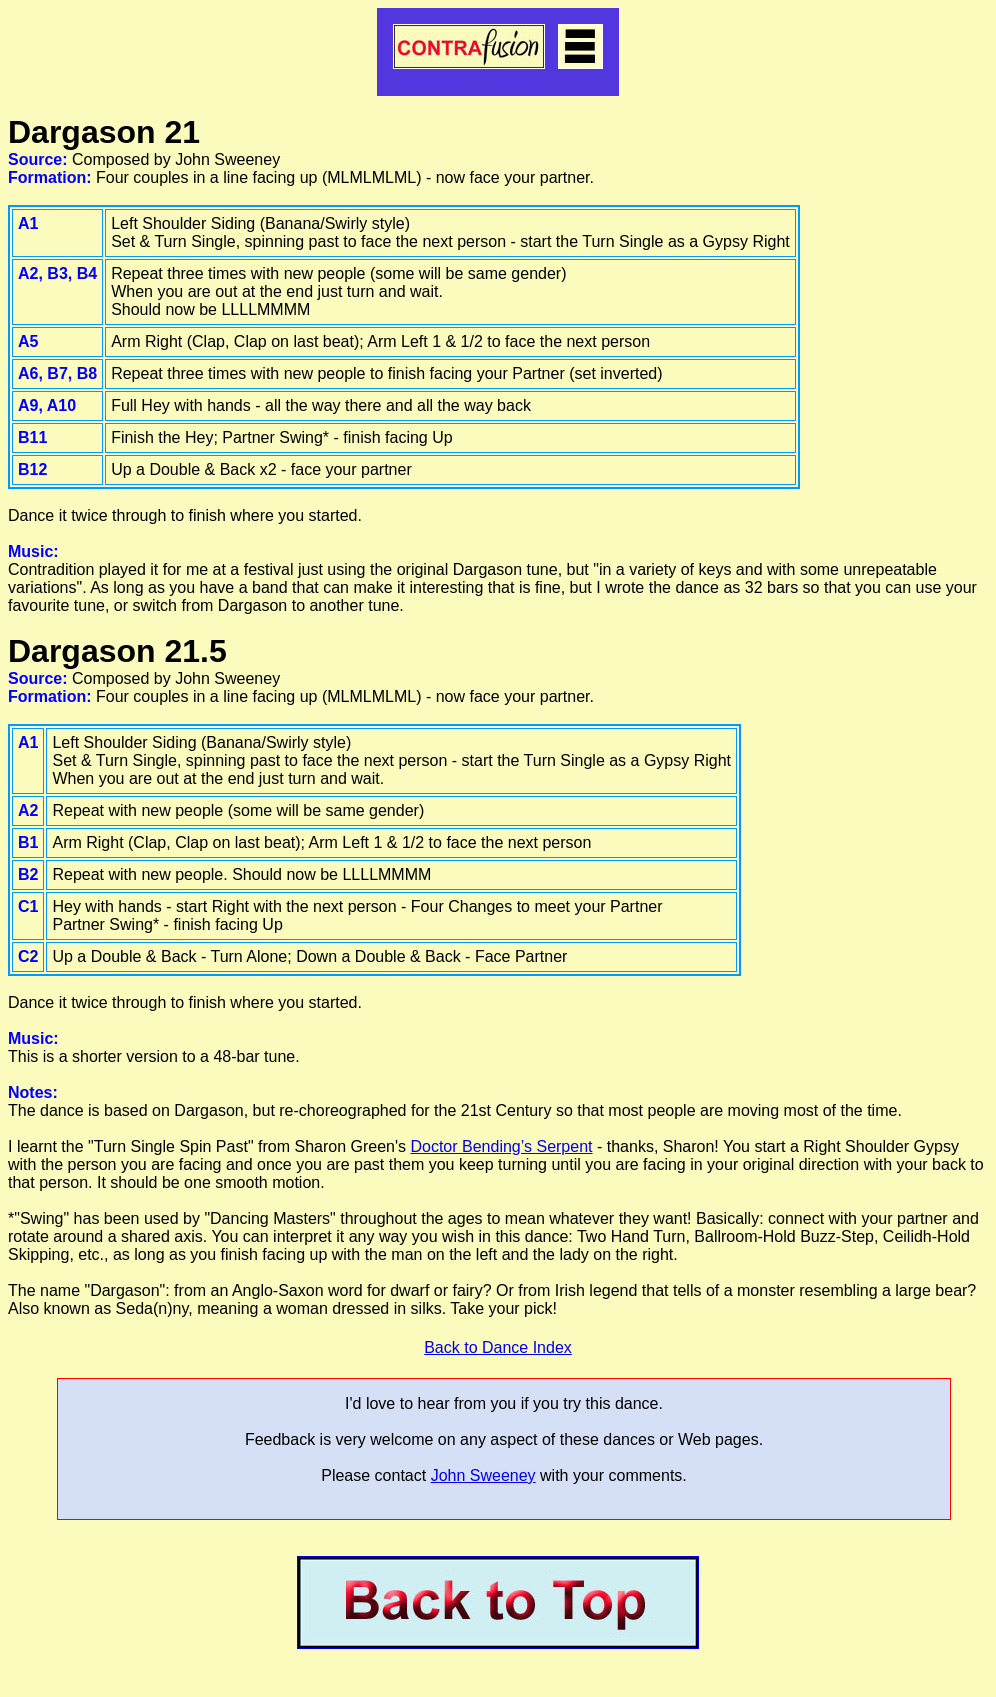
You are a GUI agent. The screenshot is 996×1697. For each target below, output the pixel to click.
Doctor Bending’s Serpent (501, 1146)
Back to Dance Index (498, 1347)
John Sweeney (483, 1475)
